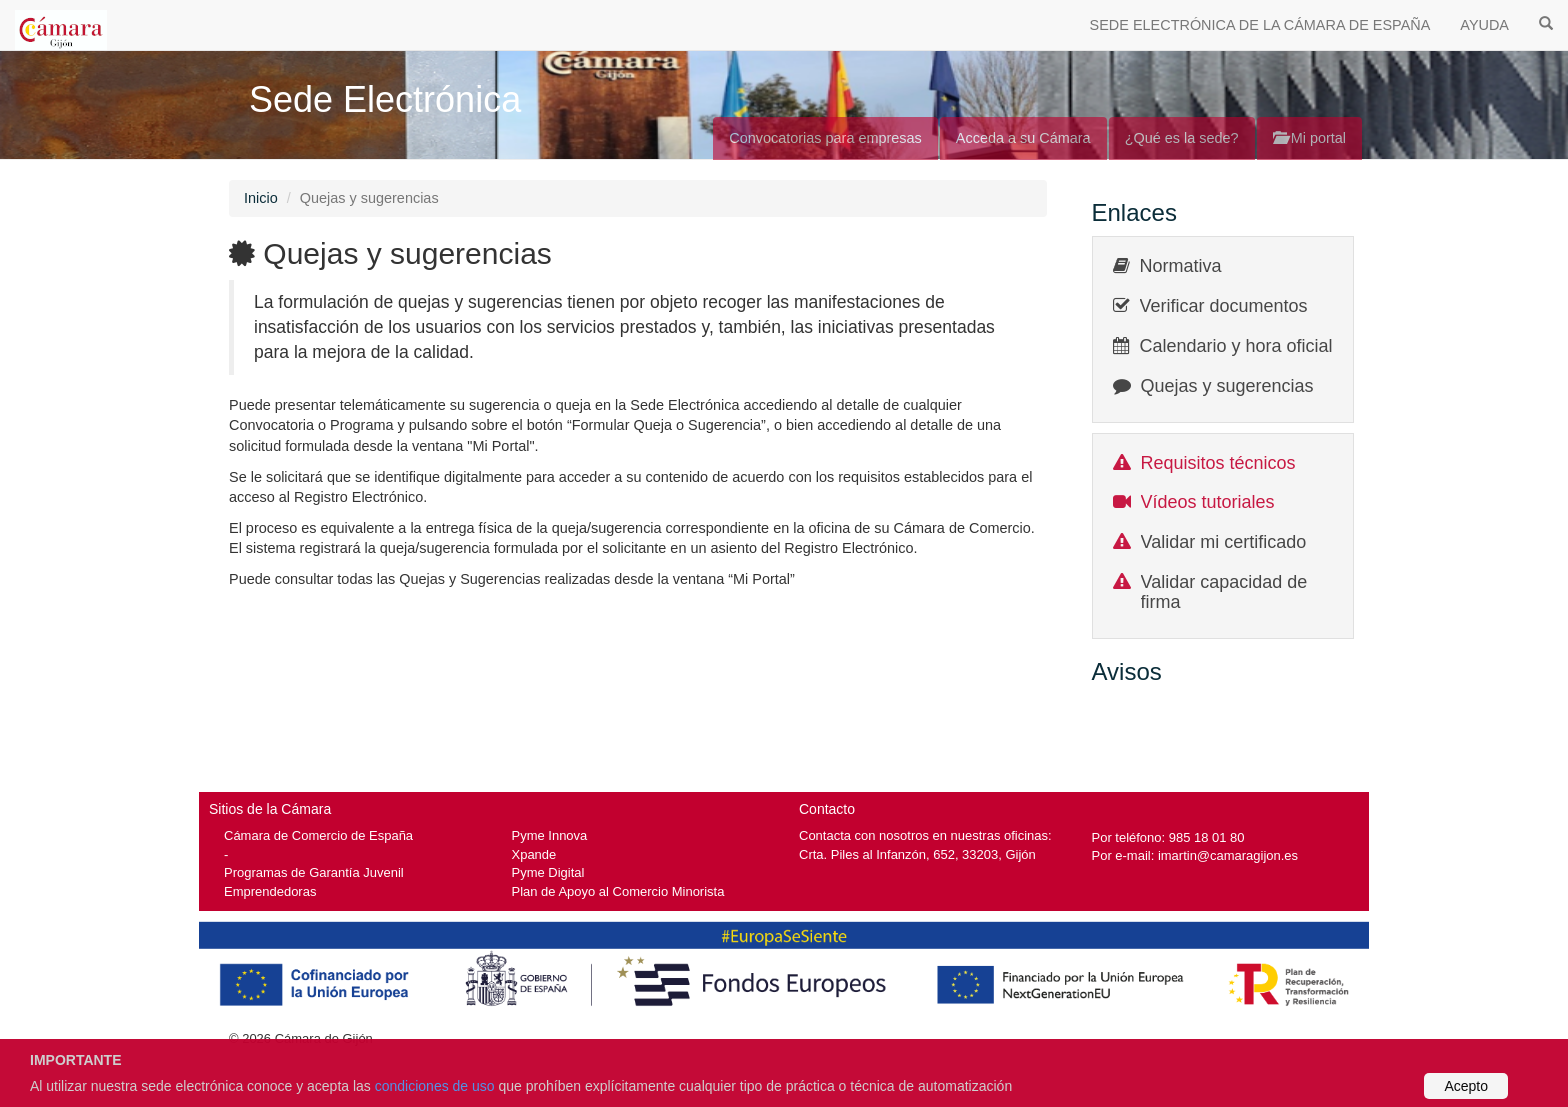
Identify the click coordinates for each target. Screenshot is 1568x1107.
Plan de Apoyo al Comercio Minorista (618, 891)
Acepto (1466, 1086)
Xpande (534, 854)
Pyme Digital (548, 872)
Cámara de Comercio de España (318, 835)
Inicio (261, 198)
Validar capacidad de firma (1224, 592)
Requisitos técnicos (1218, 463)
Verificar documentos (1224, 306)
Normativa (1181, 266)
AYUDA (1484, 25)
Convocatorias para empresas (825, 138)
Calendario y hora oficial (1236, 346)
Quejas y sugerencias (1227, 386)
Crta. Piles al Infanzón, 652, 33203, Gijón (917, 854)
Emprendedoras (270, 891)
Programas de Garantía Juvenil (314, 872)
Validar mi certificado (1224, 542)
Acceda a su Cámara (1023, 138)
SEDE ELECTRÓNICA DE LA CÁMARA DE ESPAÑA (1260, 25)
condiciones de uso (435, 1086)
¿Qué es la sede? (1182, 138)
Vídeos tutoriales (1208, 502)
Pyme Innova (550, 835)
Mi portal (1309, 138)
